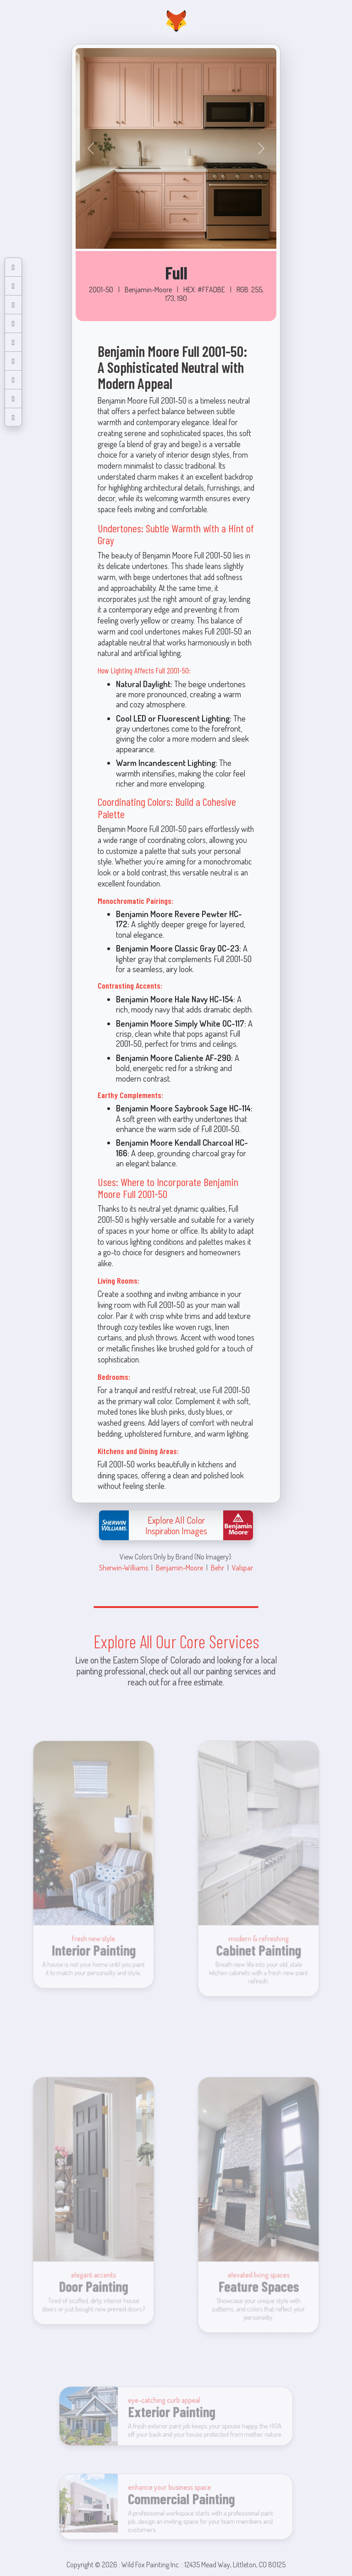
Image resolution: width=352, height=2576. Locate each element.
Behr (217, 1567)
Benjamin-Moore (179, 1567)
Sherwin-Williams (123, 1567)
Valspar (242, 1567)
